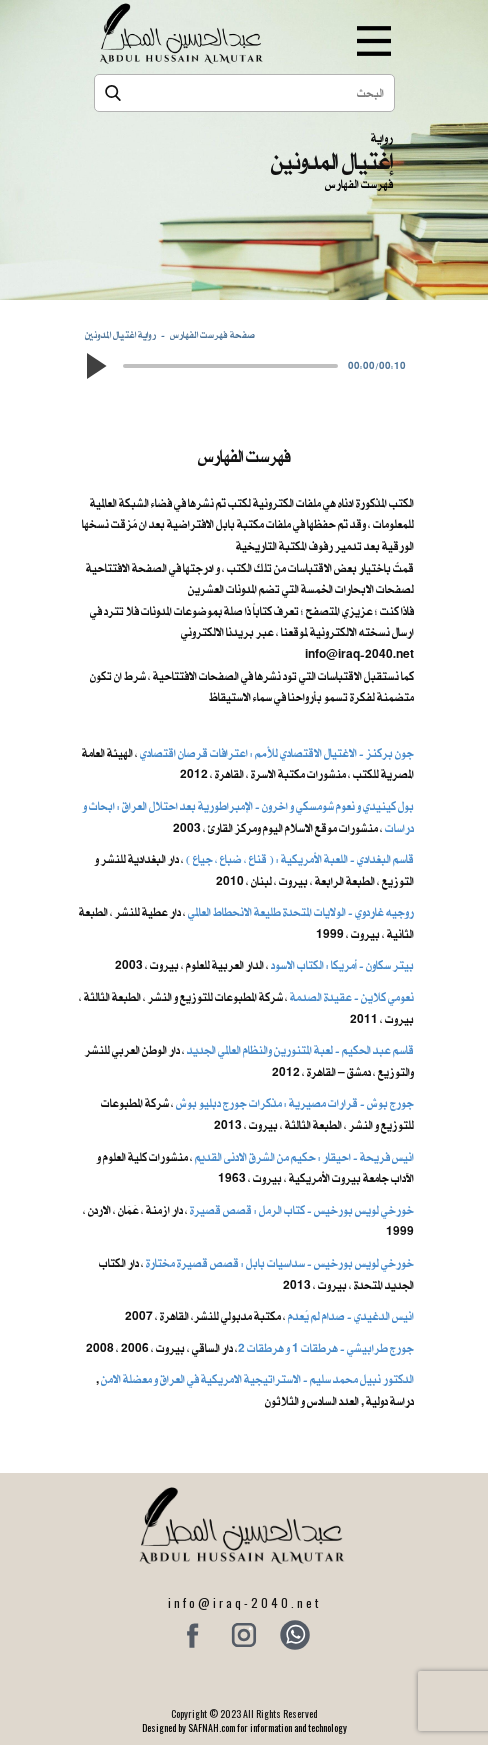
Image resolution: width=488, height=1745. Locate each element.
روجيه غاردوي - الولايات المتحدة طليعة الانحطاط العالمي (301, 912)
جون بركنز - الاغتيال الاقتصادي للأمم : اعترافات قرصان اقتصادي (277, 753)
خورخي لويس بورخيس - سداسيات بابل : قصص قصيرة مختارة (280, 1263)
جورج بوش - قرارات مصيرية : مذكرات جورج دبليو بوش (295, 1103)
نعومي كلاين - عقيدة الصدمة (351, 997)
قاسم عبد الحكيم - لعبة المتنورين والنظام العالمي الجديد (300, 1050)
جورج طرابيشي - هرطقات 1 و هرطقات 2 (326, 1348)
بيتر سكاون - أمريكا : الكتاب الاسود (342, 965)
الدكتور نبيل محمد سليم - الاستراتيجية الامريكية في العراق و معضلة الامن (257, 1379)
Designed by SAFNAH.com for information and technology (244, 1727)
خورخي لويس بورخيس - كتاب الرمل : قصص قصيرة (302, 1210)
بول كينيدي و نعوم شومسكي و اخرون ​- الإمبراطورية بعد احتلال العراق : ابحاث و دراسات (248, 817)
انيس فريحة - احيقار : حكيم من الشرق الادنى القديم (304, 1157)
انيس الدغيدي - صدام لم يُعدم (351, 1316)
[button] (95, 366)
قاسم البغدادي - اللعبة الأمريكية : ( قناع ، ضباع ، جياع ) (300, 859)
